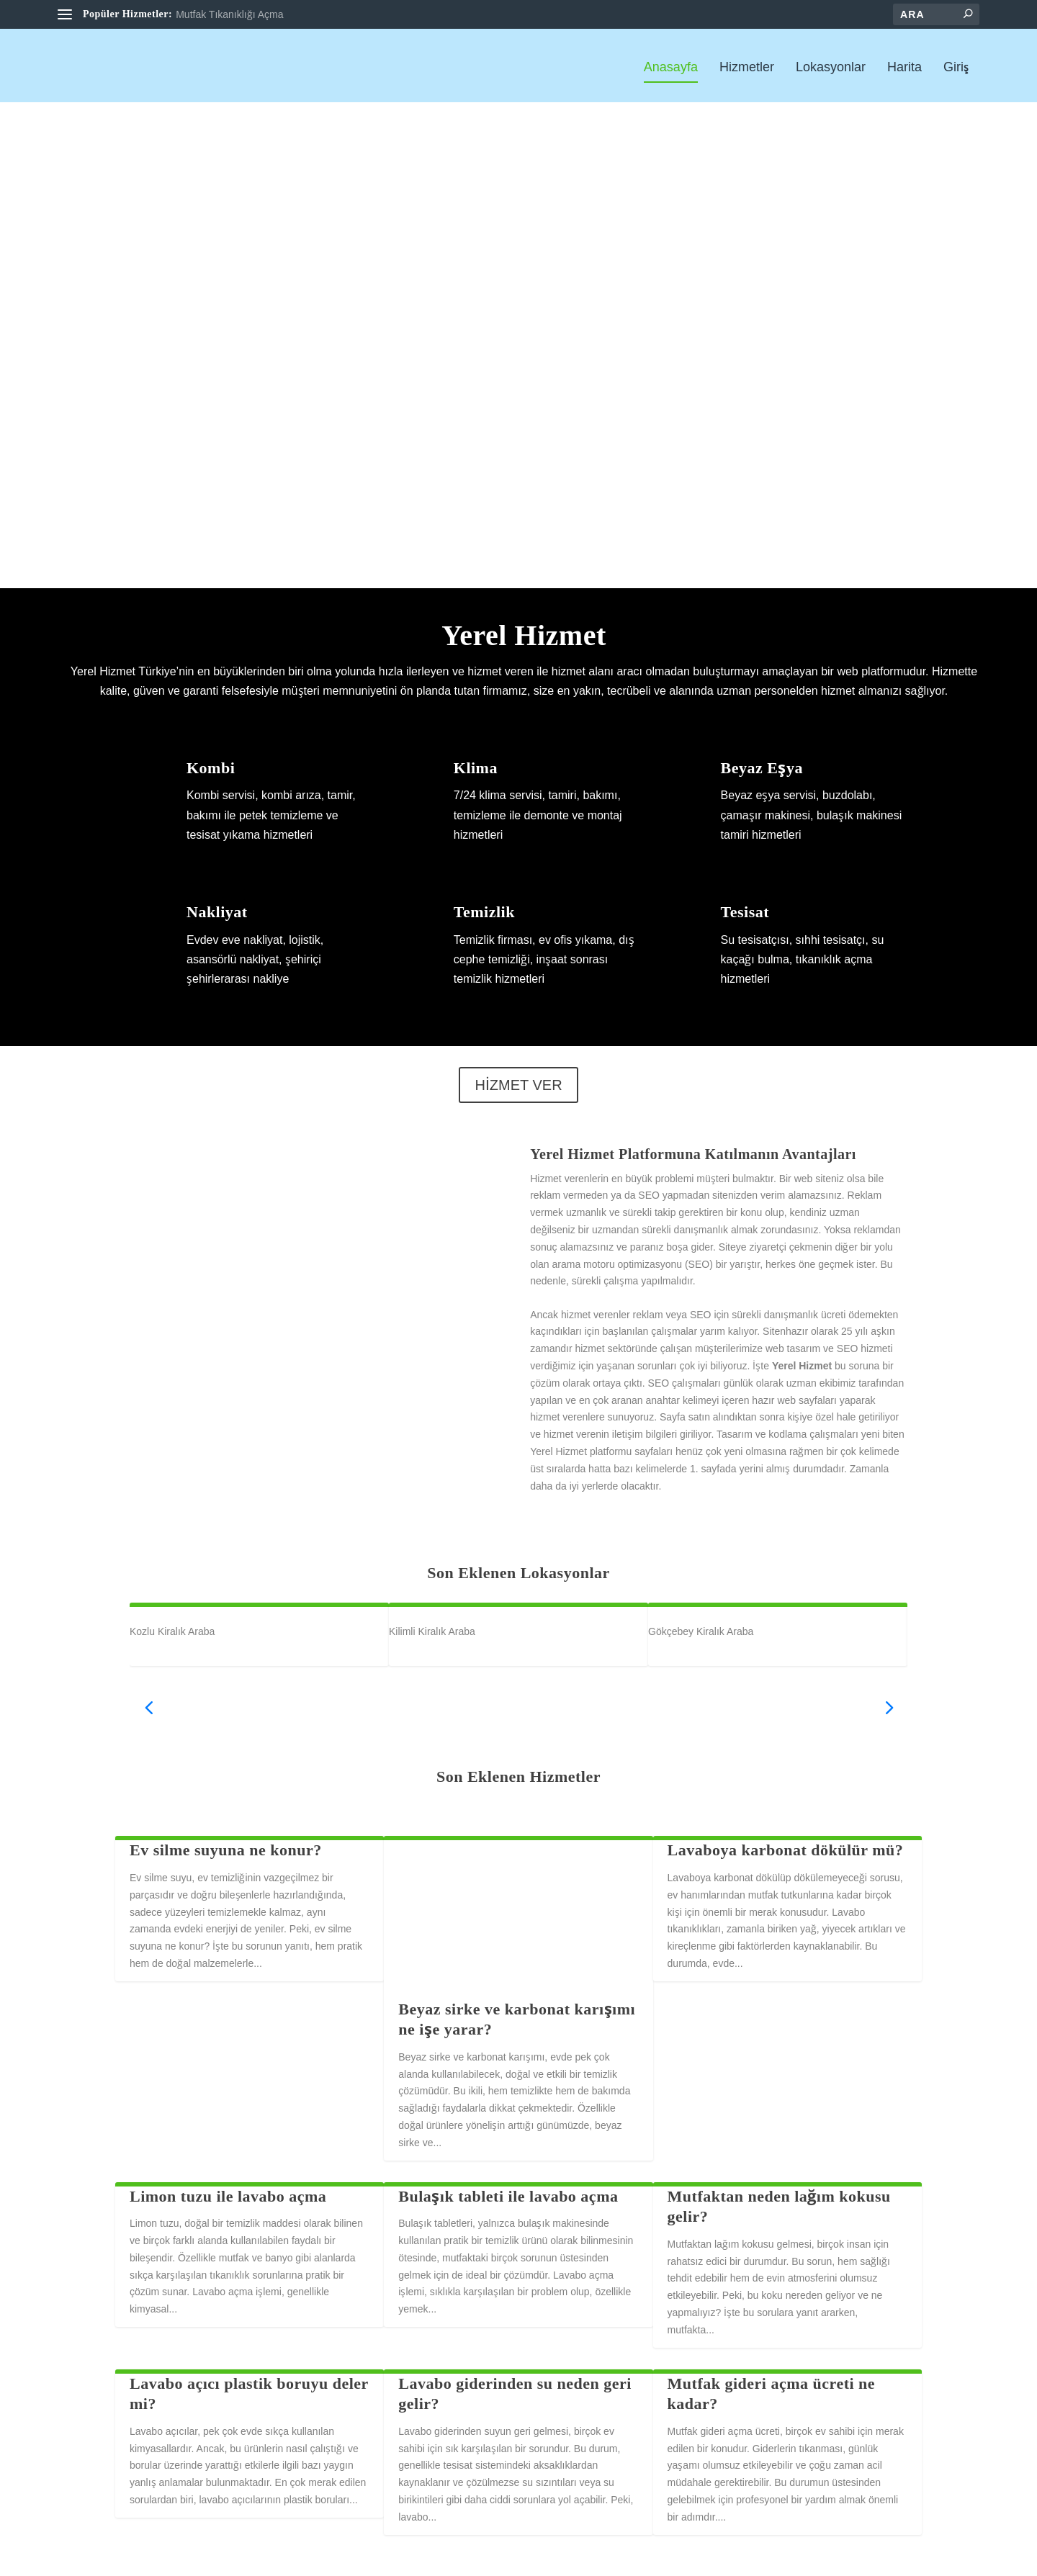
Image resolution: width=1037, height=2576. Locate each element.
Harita (904, 66)
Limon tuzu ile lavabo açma (228, 2195)
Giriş (956, 66)
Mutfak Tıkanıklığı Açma (229, 14)
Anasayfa (671, 66)
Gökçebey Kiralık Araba (700, 1630)
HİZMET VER (518, 1083)
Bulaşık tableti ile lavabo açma (508, 2195)
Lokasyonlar (831, 66)
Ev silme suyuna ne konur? (226, 1849)
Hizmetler (746, 66)
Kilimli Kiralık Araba (432, 1630)
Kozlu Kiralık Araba (172, 1630)
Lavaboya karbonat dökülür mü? (786, 1849)
